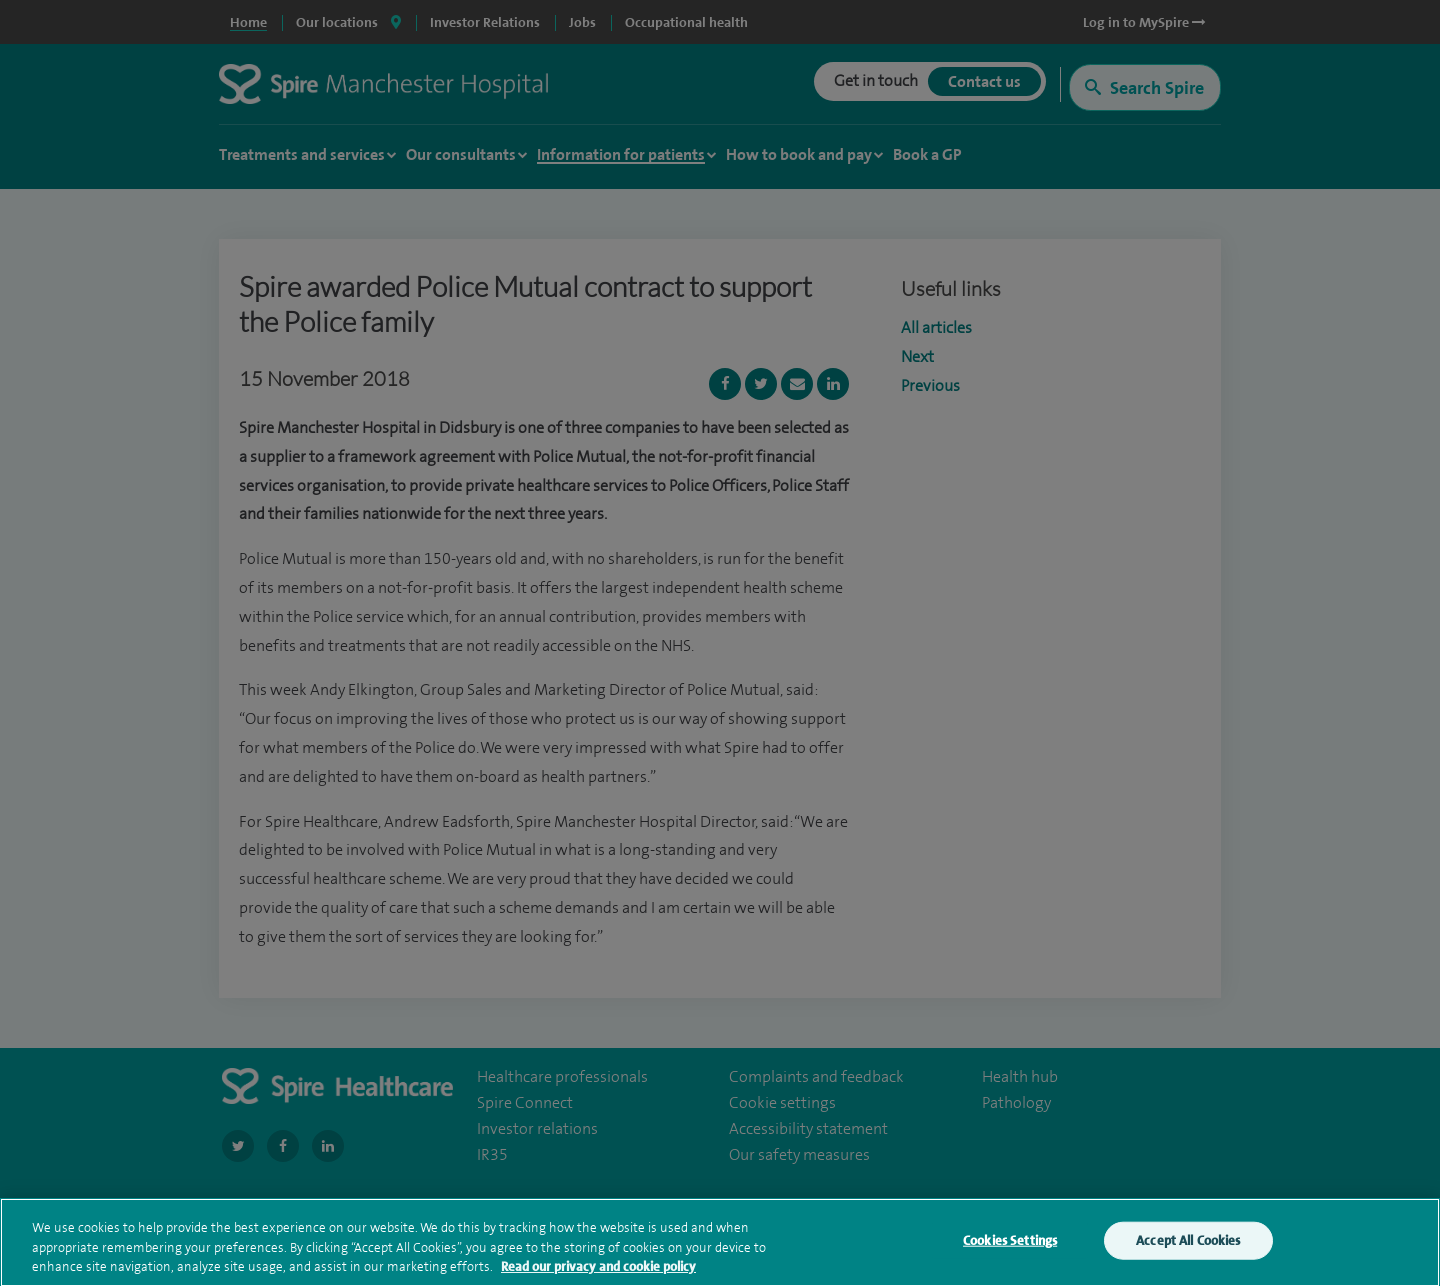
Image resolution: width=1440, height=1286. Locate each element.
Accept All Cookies (1188, 1245)
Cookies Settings (1010, 1245)
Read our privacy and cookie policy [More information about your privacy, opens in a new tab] (598, 1271)
